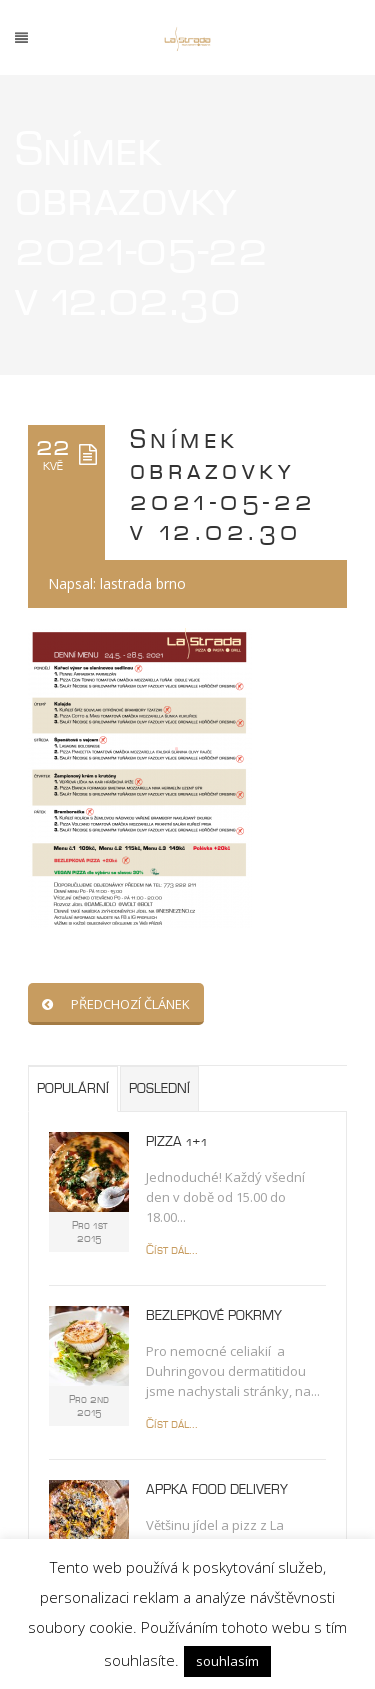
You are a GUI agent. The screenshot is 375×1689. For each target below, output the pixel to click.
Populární (73, 1089)
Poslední (159, 1089)
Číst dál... (172, 1250)
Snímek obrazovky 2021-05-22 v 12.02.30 (223, 486)
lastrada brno (143, 583)
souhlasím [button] (227, 1661)
